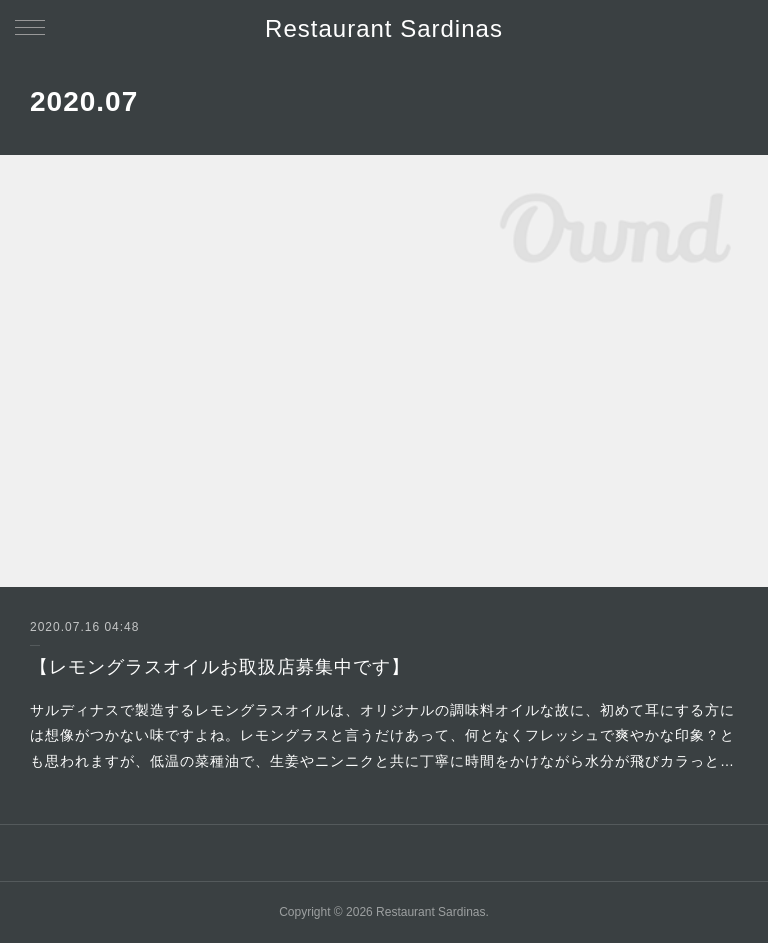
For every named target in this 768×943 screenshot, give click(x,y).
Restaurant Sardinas (384, 28)
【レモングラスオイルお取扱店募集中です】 (220, 667)
